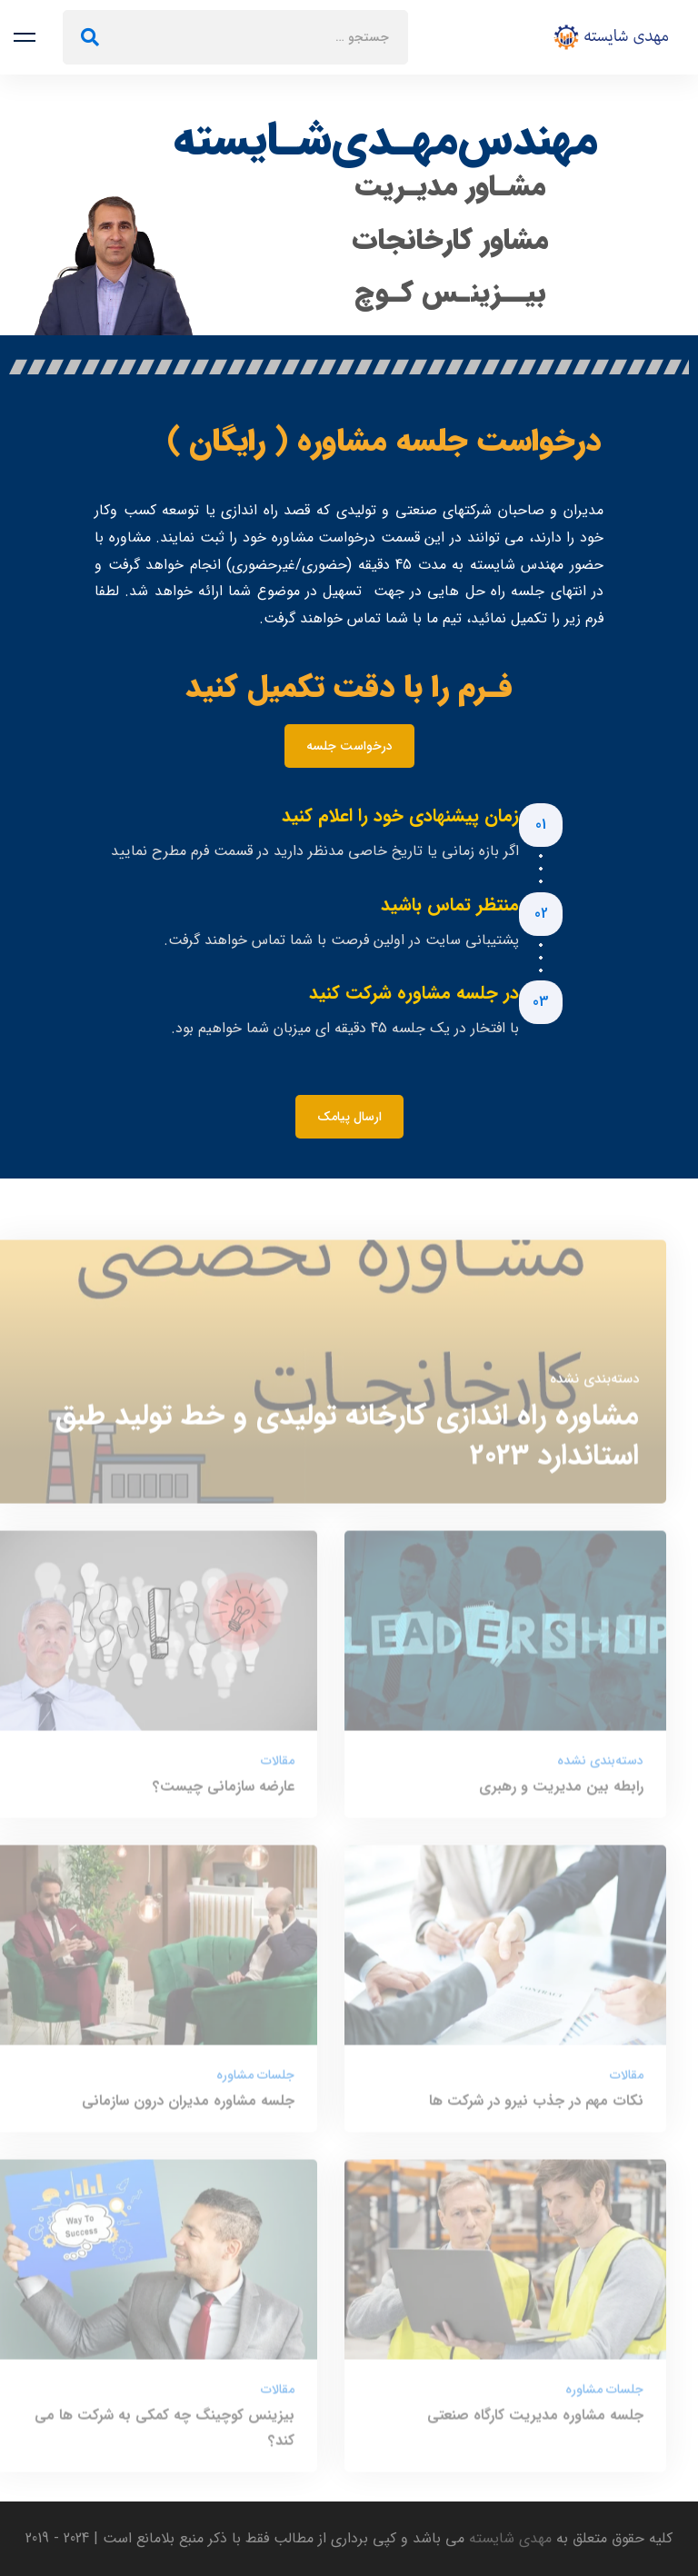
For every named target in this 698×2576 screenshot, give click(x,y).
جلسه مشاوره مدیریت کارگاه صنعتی (535, 2423)
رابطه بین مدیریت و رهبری (561, 1794)
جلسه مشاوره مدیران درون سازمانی (188, 2108)
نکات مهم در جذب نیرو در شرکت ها (536, 2108)
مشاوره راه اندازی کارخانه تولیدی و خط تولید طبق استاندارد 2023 (347, 1444)
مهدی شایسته (508, 2538)
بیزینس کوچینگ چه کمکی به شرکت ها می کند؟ (164, 2436)
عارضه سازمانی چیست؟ (223, 1794)
